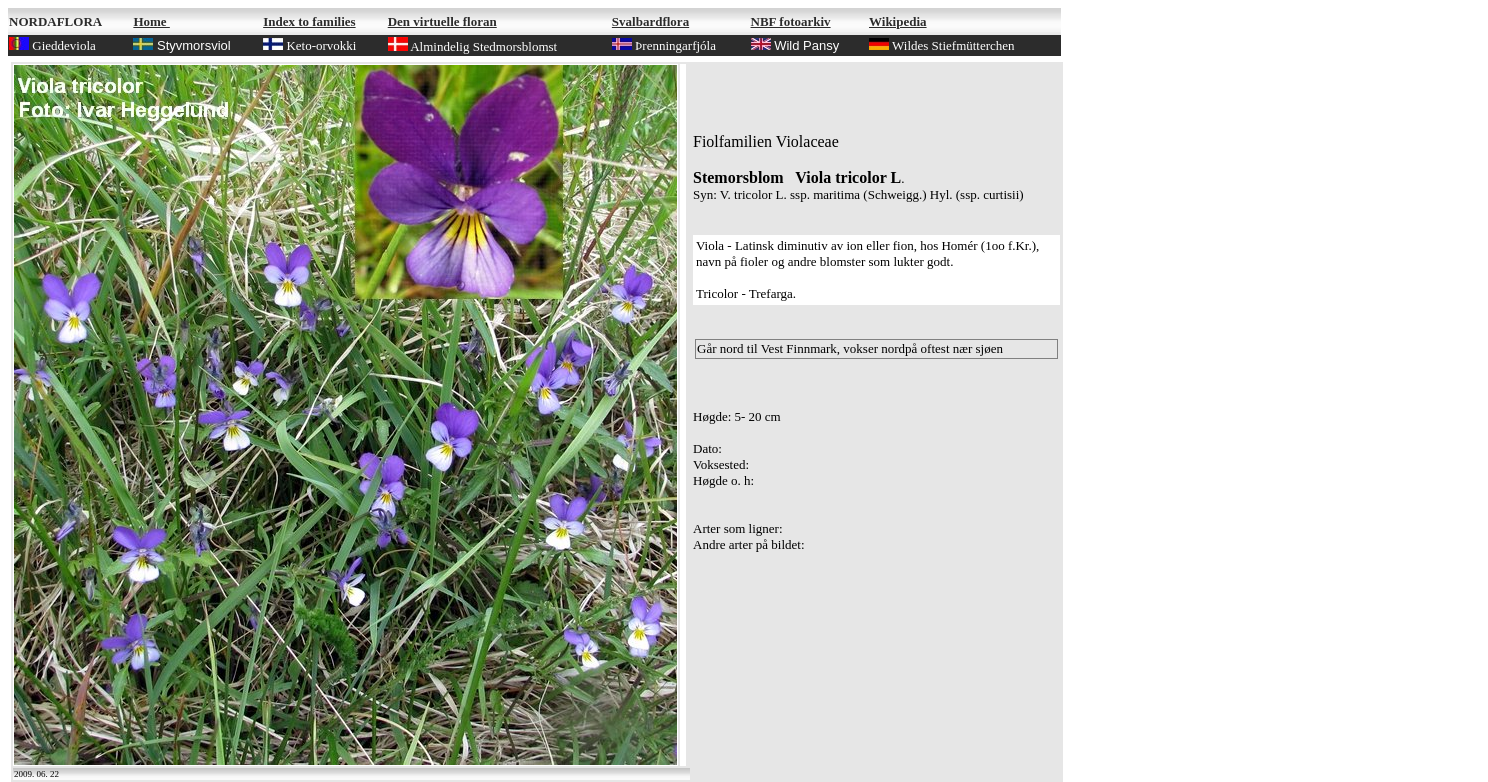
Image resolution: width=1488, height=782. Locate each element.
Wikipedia (898, 21)
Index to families (309, 21)
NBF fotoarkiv (791, 21)
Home (151, 21)
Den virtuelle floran (442, 21)
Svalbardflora (650, 21)
